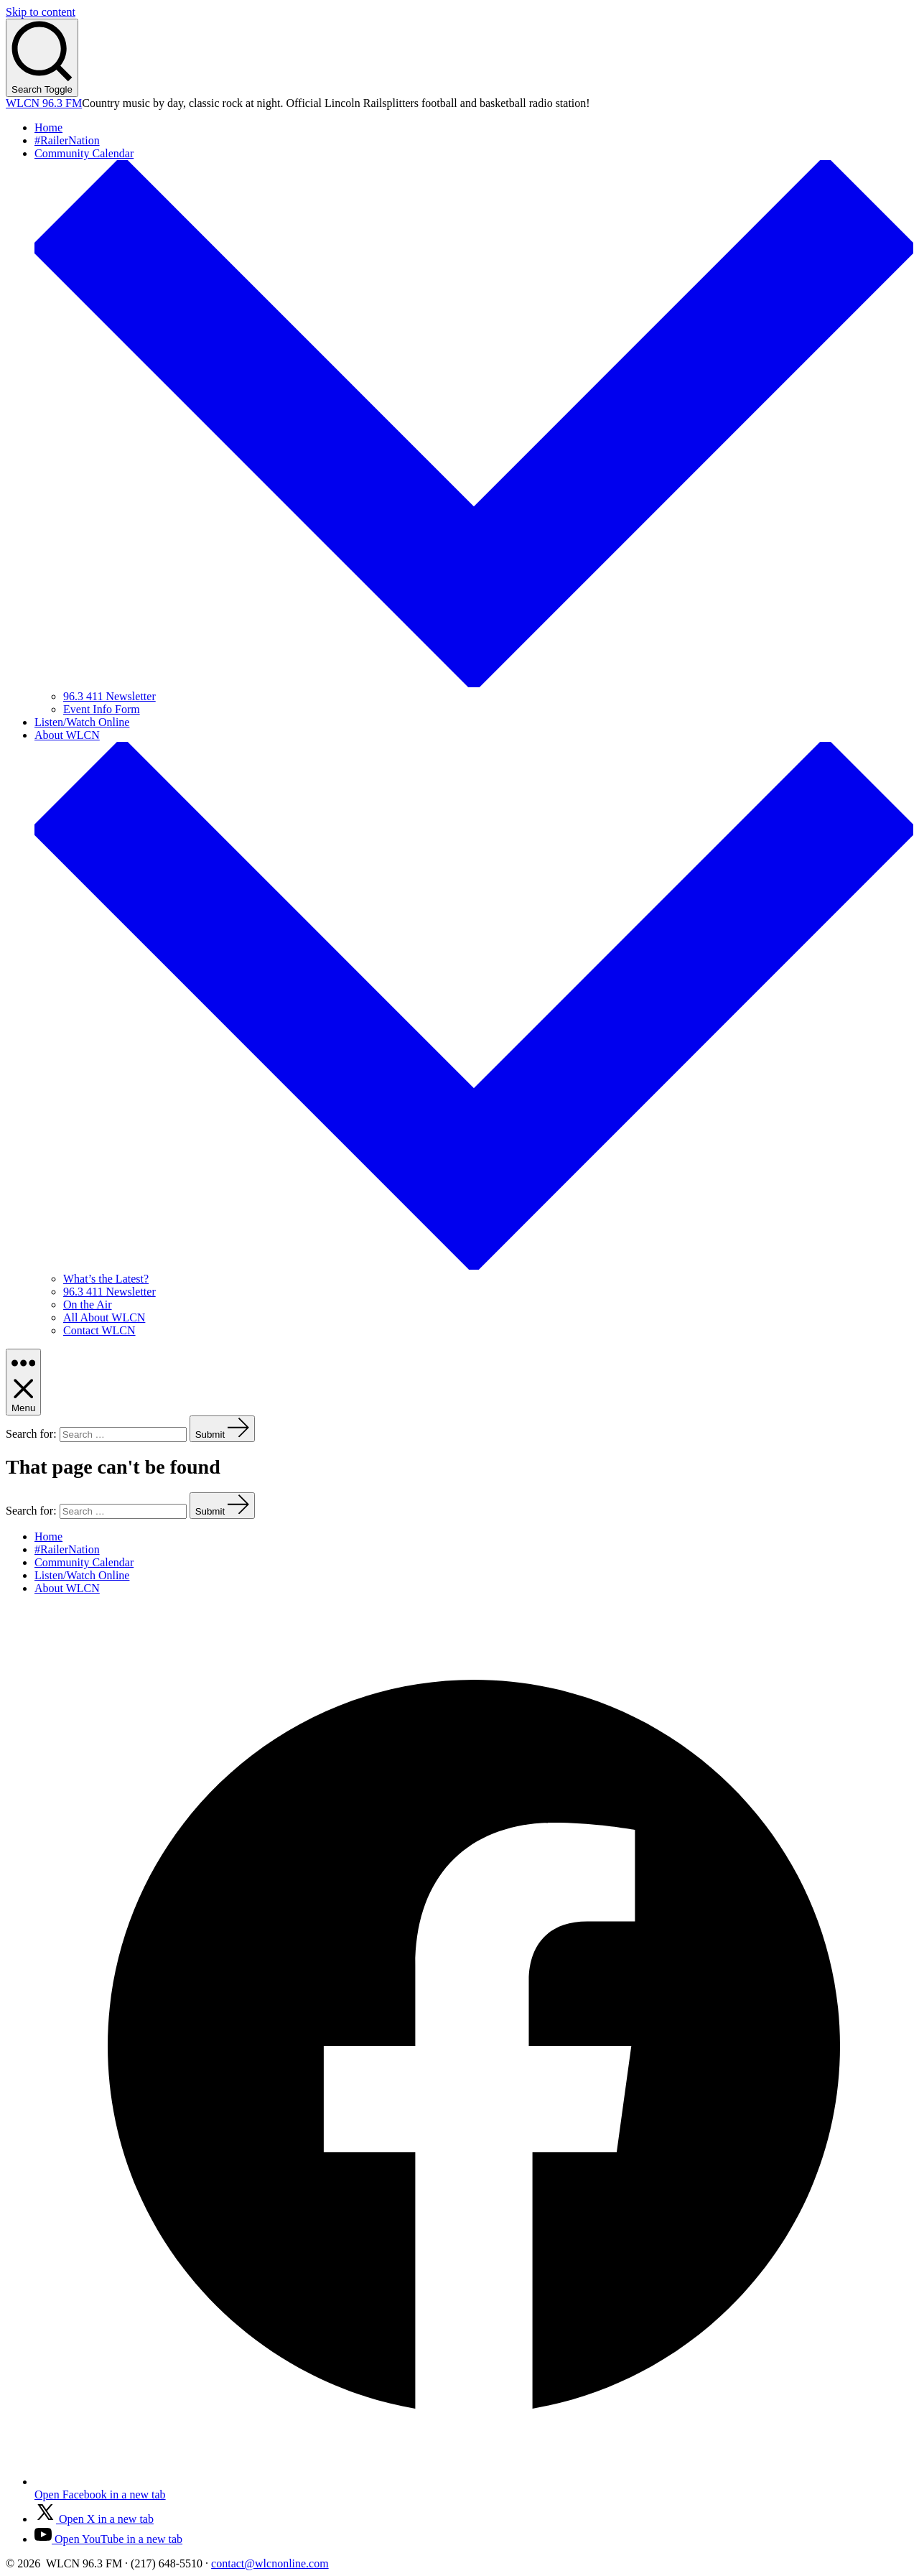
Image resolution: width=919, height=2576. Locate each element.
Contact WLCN (99, 1330)
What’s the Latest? (106, 1279)
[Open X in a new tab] (94, 2519)
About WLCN (67, 1588)
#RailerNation (67, 140)
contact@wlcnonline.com (270, 2563)
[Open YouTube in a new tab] (108, 2539)
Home (48, 127)
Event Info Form (101, 709)
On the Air (87, 1304)
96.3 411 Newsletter (109, 696)
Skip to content (40, 12)
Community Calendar (84, 1562)
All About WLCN (104, 1317)
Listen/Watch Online (81, 722)
